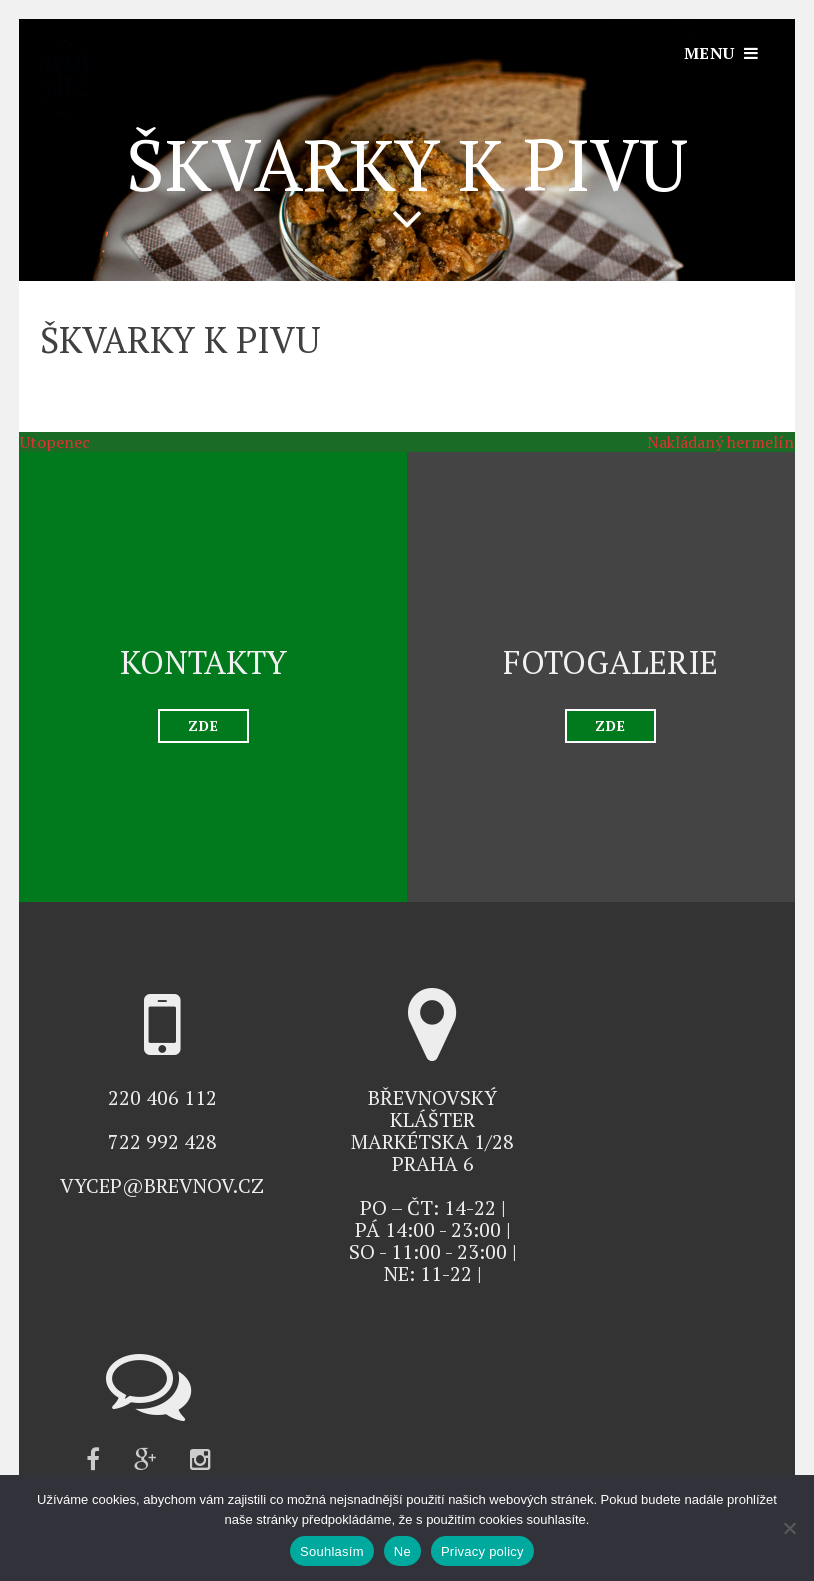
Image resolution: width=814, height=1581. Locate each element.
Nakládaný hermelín (730, 442)
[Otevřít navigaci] (721, 53)
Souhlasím (332, 1551)
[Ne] (789, 1528)
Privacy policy (482, 1551)
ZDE (203, 725)
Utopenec (45, 442)
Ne (402, 1551)
